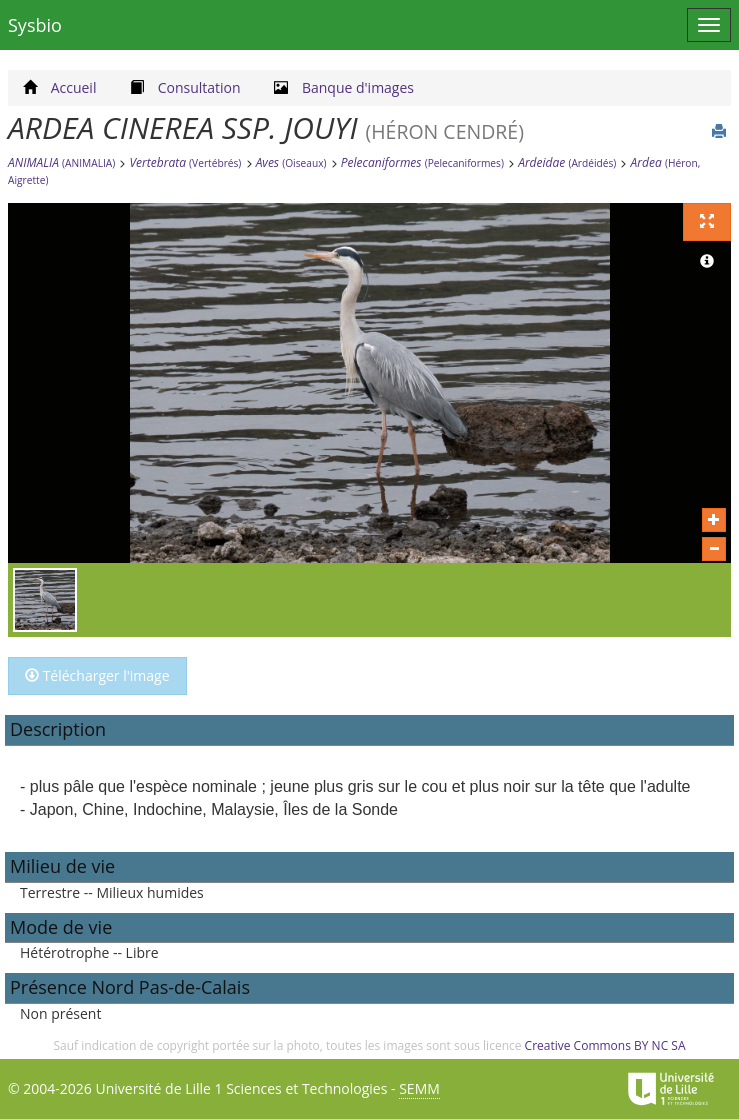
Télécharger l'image (97, 675)
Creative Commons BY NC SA (605, 1045)
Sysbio (35, 25)
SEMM (419, 1088)
